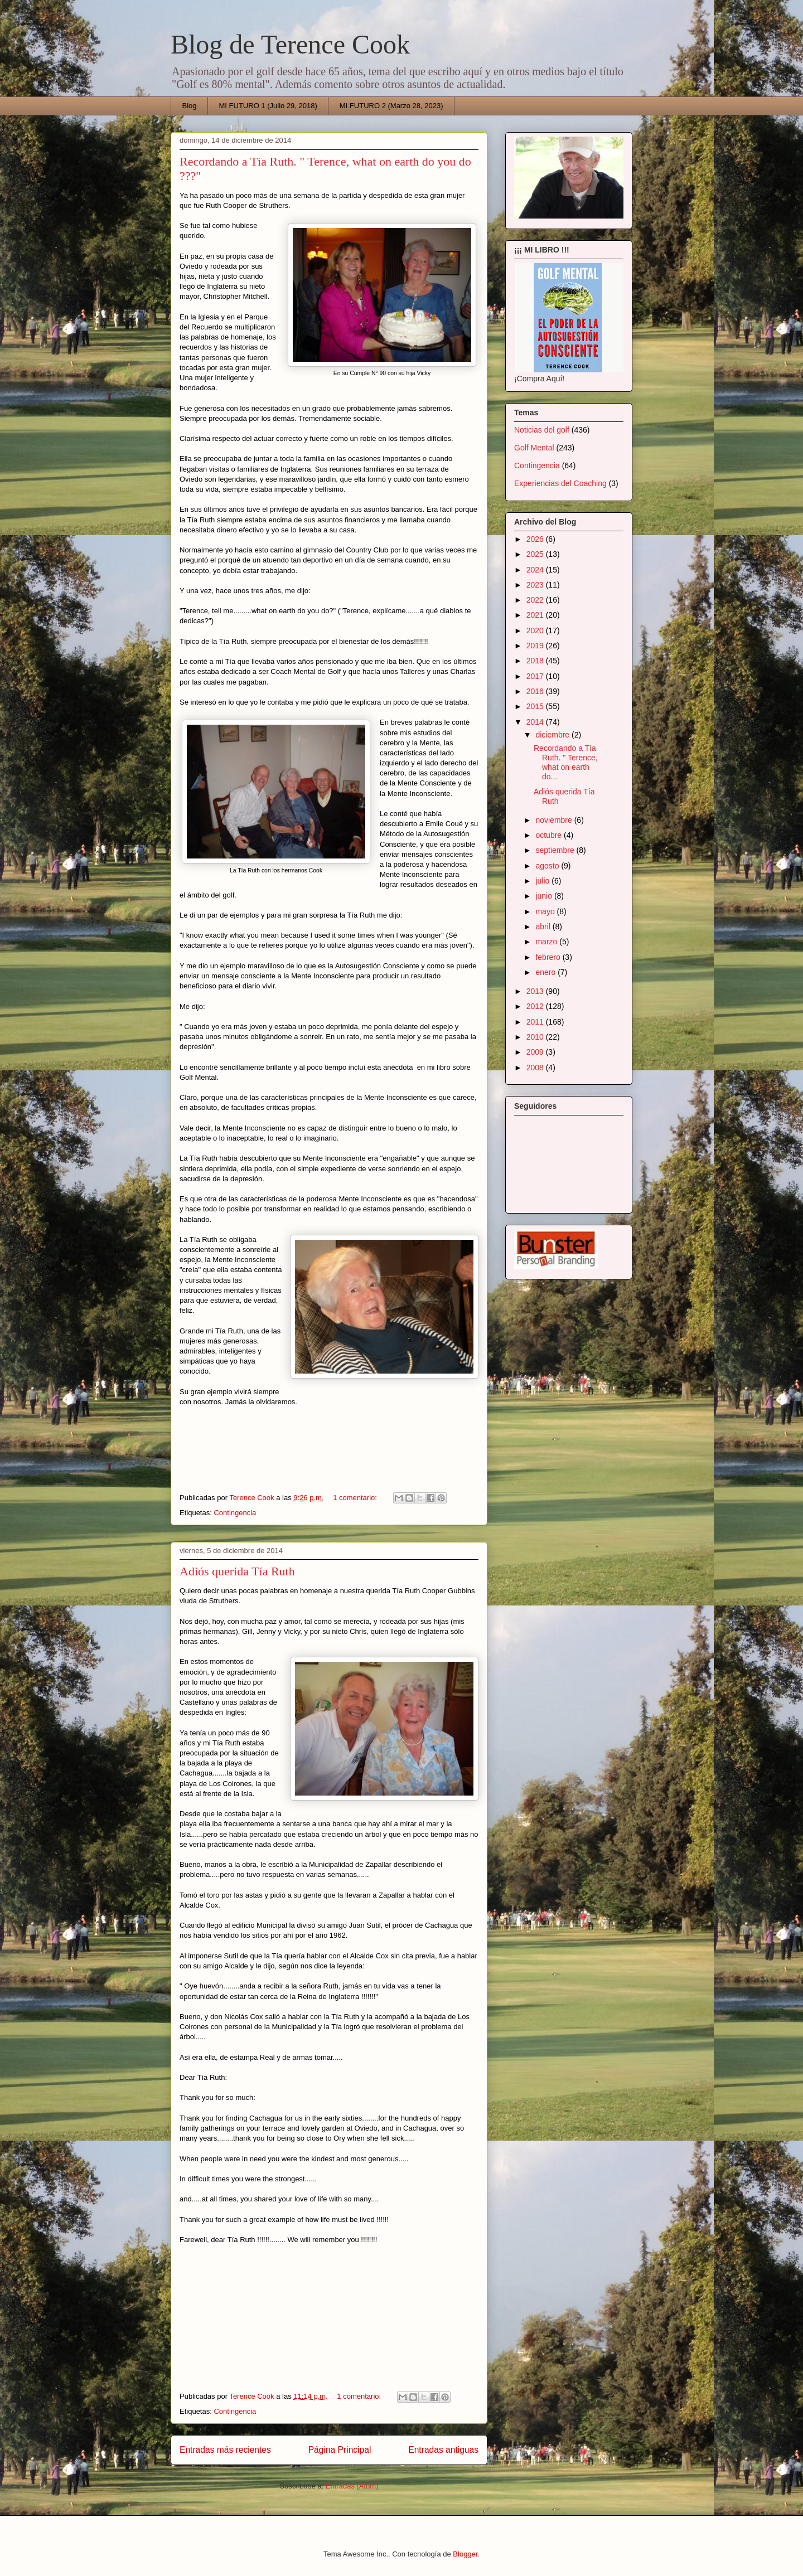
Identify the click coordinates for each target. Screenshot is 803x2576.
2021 (536, 614)
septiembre (555, 850)
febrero (548, 957)
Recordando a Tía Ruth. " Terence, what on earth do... (566, 762)
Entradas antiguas (443, 2449)
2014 (536, 721)
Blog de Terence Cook (290, 44)
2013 (536, 991)
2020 (536, 630)
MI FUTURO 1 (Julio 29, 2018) (268, 105)
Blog (189, 105)
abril (543, 926)
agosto (548, 865)
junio (544, 895)
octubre (549, 835)
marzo (547, 941)
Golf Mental (534, 447)
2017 (536, 676)
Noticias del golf (541, 429)
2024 (536, 569)
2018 (536, 660)
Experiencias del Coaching (560, 483)
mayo (546, 911)
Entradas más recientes (225, 2449)
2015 (536, 706)
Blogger (465, 2554)
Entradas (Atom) (352, 2486)
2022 (536, 599)
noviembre (554, 820)
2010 (536, 1036)
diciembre (553, 734)
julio (543, 880)
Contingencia (235, 1512)
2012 (536, 1006)
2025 (536, 554)
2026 (536, 539)
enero (546, 972)
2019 (536, 645)
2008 (536, 1067)
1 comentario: (356, 1497)
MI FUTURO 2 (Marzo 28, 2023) (391, 105)
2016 (536, 691)
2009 (536, 1051)
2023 (536, 584)
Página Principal (339, 2449)
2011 (536, 1021)
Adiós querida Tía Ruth (237, 1571)
